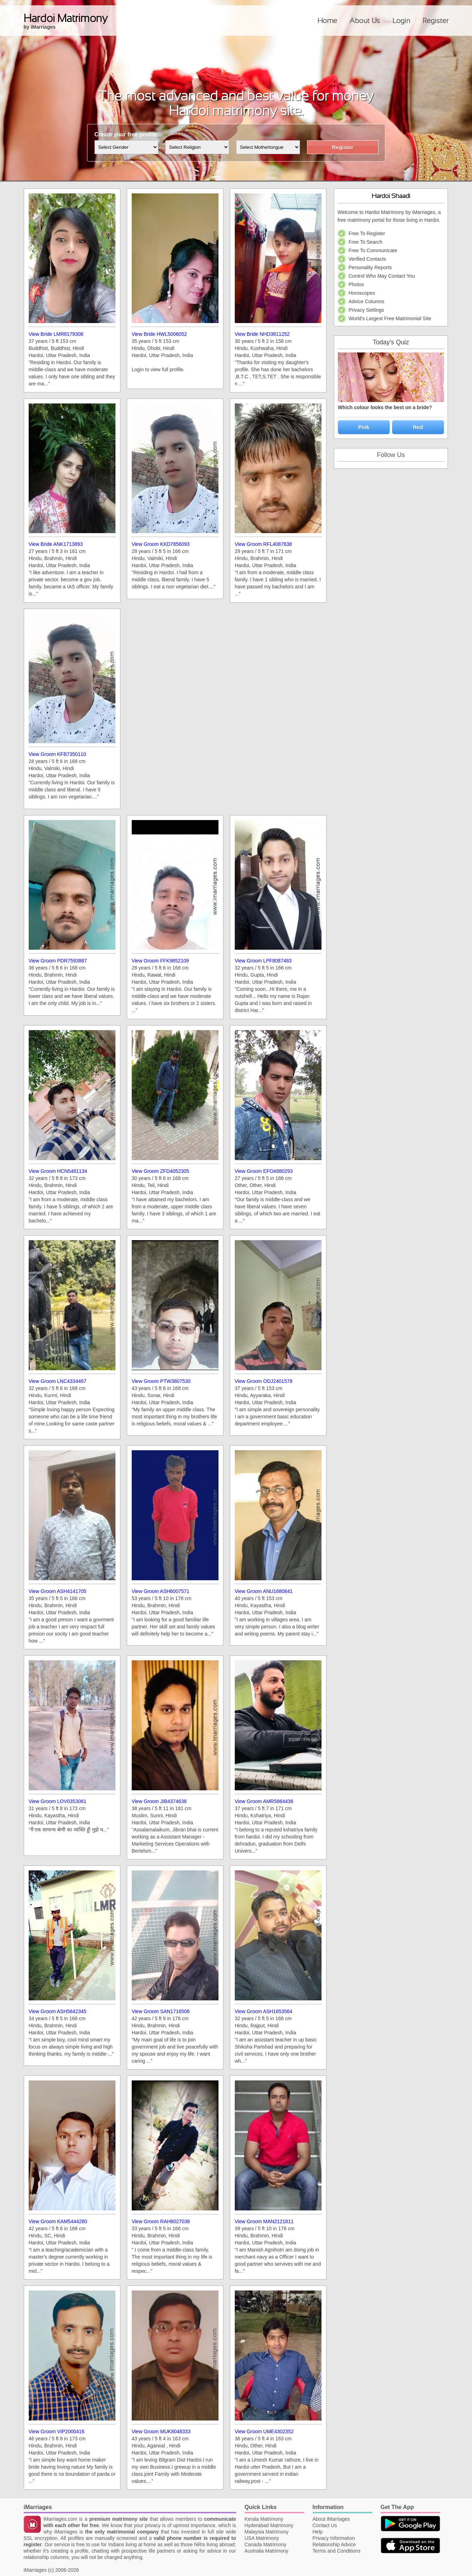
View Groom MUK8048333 (161, 2431)
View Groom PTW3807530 (161, 1381)
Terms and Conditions (336, 2551)
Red (418, 427)
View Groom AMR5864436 (264, 1801)
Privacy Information (334, 2538)
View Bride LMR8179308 (56, 334)
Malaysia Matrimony (267, 2532)
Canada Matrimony (265, 2544)
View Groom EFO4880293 (264, 1171)
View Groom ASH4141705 (57, 1591)
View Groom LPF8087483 (263, 961)
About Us (364, 20)
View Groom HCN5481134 (58, 1171)
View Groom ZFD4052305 (160, 1171)
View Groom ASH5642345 (57, 2011)
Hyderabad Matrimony (269, 2525)
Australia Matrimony (267, 2551)
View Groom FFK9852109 (160, 961)
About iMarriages (331, 2519)
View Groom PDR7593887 (58, 961)
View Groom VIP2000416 (57, 2431)
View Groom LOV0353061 (57, 1801)
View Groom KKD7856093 (161, 544)
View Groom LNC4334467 (57, 1381)
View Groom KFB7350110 (57, 754)
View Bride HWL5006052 (159, 334)
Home (327, 20)
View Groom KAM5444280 (58, 2221)
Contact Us (325, 2525)
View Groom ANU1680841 (264, 1591)
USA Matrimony (262, 2538)
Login (401, 20)
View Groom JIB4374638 (159, 1801)
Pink (364, 427)
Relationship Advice (334, 2544)
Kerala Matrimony (264, 2519)
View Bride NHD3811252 (262, 334)
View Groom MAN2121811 (264, 2221)
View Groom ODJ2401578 (263, 1381)
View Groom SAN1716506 (161, 2011)
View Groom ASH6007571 (160, 1591)
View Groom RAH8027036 (161, 2221)
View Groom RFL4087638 (263, 544)
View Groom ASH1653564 (263, 2011)
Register (435, 20)
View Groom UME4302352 (264, 2431)
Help (318, 2532)
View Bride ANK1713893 (56, 544)
